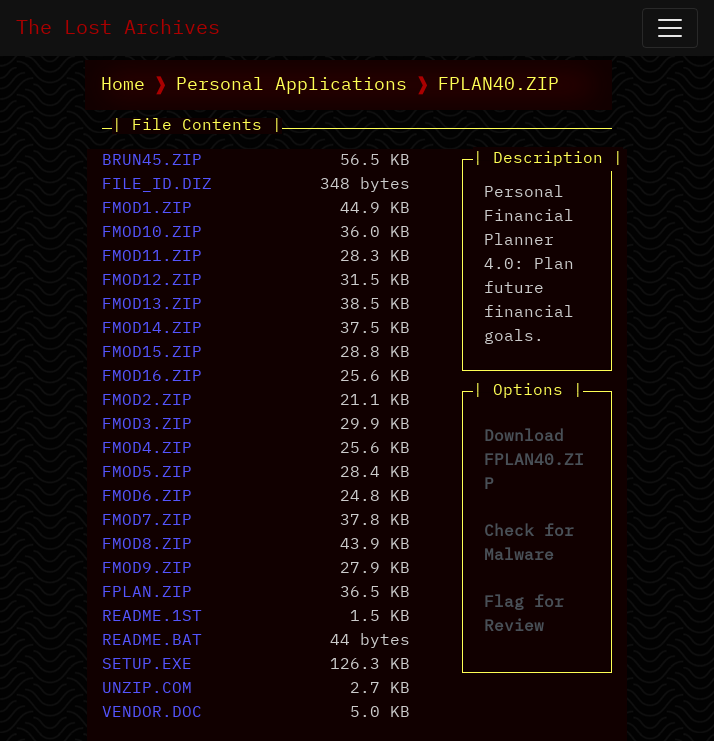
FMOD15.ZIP (152, 353)
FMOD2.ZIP (147, 401)
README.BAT (152, 641)
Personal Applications (291, 85)
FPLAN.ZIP (147, 593)
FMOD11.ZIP (152, 257)
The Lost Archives (118, 28)
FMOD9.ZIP (147, 569)
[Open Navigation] (670, 28)
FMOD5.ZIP (147, 473)
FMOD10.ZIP (152, 233)
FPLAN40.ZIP (498, 85)
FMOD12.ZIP (152, 281)
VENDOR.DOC (152, 713)
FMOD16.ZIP (152, 377)
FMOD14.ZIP (152, 329)
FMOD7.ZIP (147, 521)
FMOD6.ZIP (147, 497)
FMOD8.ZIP (147, 545)
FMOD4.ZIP (147, 449)
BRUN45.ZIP (152, 161)
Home (123, 85)
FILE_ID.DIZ (157, 185)
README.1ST (152, 617)
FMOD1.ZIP (147, 209)
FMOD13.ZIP (152, 305)
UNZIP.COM (147, 689)
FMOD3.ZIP (147, 425)
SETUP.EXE (147, 665)
